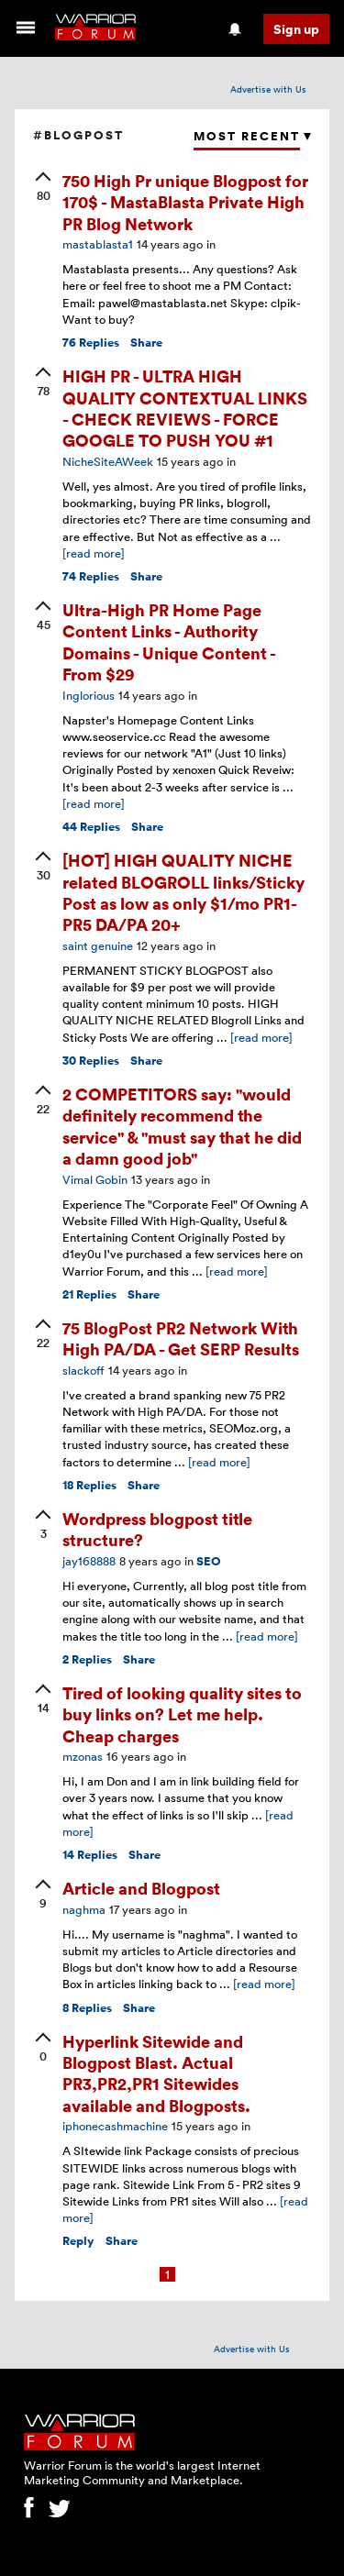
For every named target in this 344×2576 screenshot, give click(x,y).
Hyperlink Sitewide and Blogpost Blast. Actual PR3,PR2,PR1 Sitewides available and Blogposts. (156, 2073)
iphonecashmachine (115, 2125)
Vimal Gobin (95, 1179)
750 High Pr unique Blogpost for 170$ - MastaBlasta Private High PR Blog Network (185, 202)
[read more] (93, 553)
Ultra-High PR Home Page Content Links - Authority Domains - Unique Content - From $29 (168, 641)
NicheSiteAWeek (107, 461)
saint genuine (97, 945)
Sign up (296, 29)
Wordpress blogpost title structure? (157, 1529)
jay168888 (89, 1561)
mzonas (82, 1756)
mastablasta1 (97, 244)
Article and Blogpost (141, 1887)
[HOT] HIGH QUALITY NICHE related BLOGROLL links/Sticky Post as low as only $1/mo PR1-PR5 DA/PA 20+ (183, 891)
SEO (208, 1561)
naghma (83, 1909)
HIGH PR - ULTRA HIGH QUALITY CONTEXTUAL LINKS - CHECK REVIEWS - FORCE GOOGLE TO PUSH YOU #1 (184, 407)
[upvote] (43, 188)
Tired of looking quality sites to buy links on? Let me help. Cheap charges (182, 1714)
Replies (90, 342)
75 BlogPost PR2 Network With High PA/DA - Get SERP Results (180, 1338)
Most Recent (247, 136)
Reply (78, 2241)
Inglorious (88, 695)
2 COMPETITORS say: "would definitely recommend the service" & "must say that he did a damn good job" (182, 1125)
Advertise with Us (268, 89)
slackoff (83, 1370)
